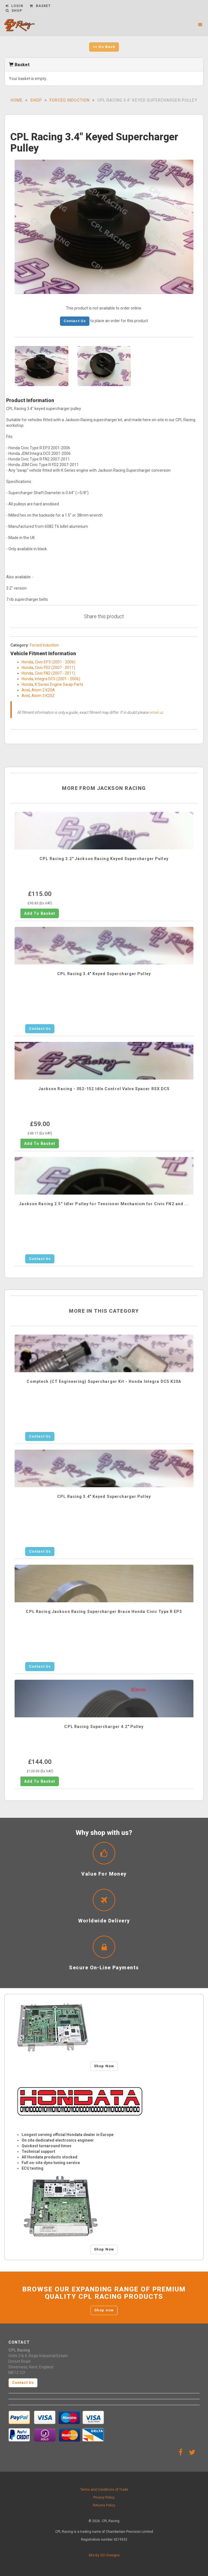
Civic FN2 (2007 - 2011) (55, 673)
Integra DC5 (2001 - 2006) (57, 679)
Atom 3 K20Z (43, 695)
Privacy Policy (104, 2497)
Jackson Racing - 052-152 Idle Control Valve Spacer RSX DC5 (104, 1089)
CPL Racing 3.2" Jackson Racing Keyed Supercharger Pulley (104, 858)
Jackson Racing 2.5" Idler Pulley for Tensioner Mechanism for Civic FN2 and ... (104, 1204)
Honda (27, 662)
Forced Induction (70, 100)
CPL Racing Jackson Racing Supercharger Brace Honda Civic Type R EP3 (104, 1611)
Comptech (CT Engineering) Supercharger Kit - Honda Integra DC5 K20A (104, 1381)
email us (156, 712)
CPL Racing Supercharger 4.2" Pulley (104, 1726)
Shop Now (104, 2066)
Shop (36, 100)
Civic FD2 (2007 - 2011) (55, 667)
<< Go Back (104, 47)
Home (17, 100)
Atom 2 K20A (43, 690)
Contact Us (74, 321)
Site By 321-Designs (104, 2555)
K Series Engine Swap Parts (59, 684)
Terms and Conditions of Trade (104, 2490)
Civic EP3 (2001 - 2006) (55, 662)
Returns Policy (104, 2505)
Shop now (104, 2310)
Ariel (26, 690)
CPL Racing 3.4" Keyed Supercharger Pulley (104, 973)
